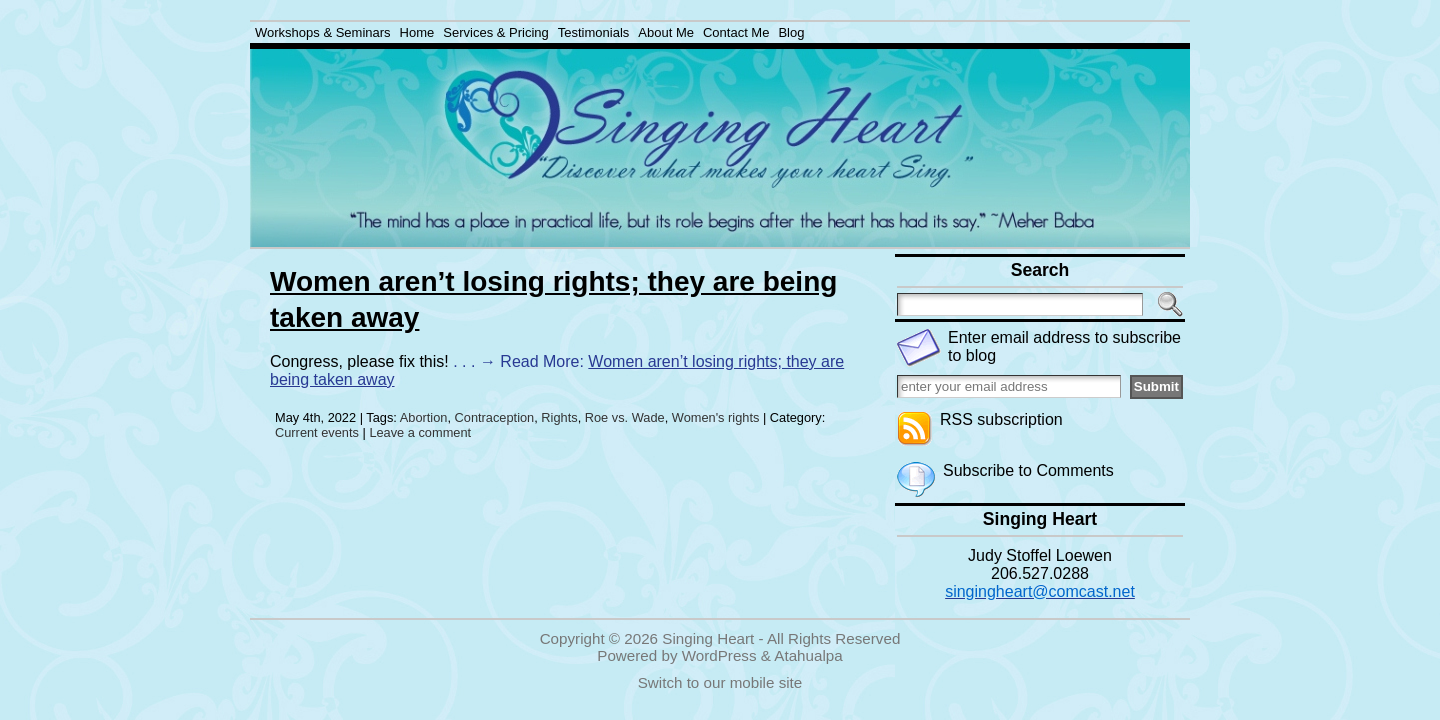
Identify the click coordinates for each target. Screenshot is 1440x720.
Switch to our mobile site (720, 682)
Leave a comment (420, 432)
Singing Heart (708, 638)
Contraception (495, 417)
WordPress (719, 655)
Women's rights (716, 417)
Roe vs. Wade (625, 417)
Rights (559, 417)
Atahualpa (808, 655)
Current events (317, 432)
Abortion (424, 417)
